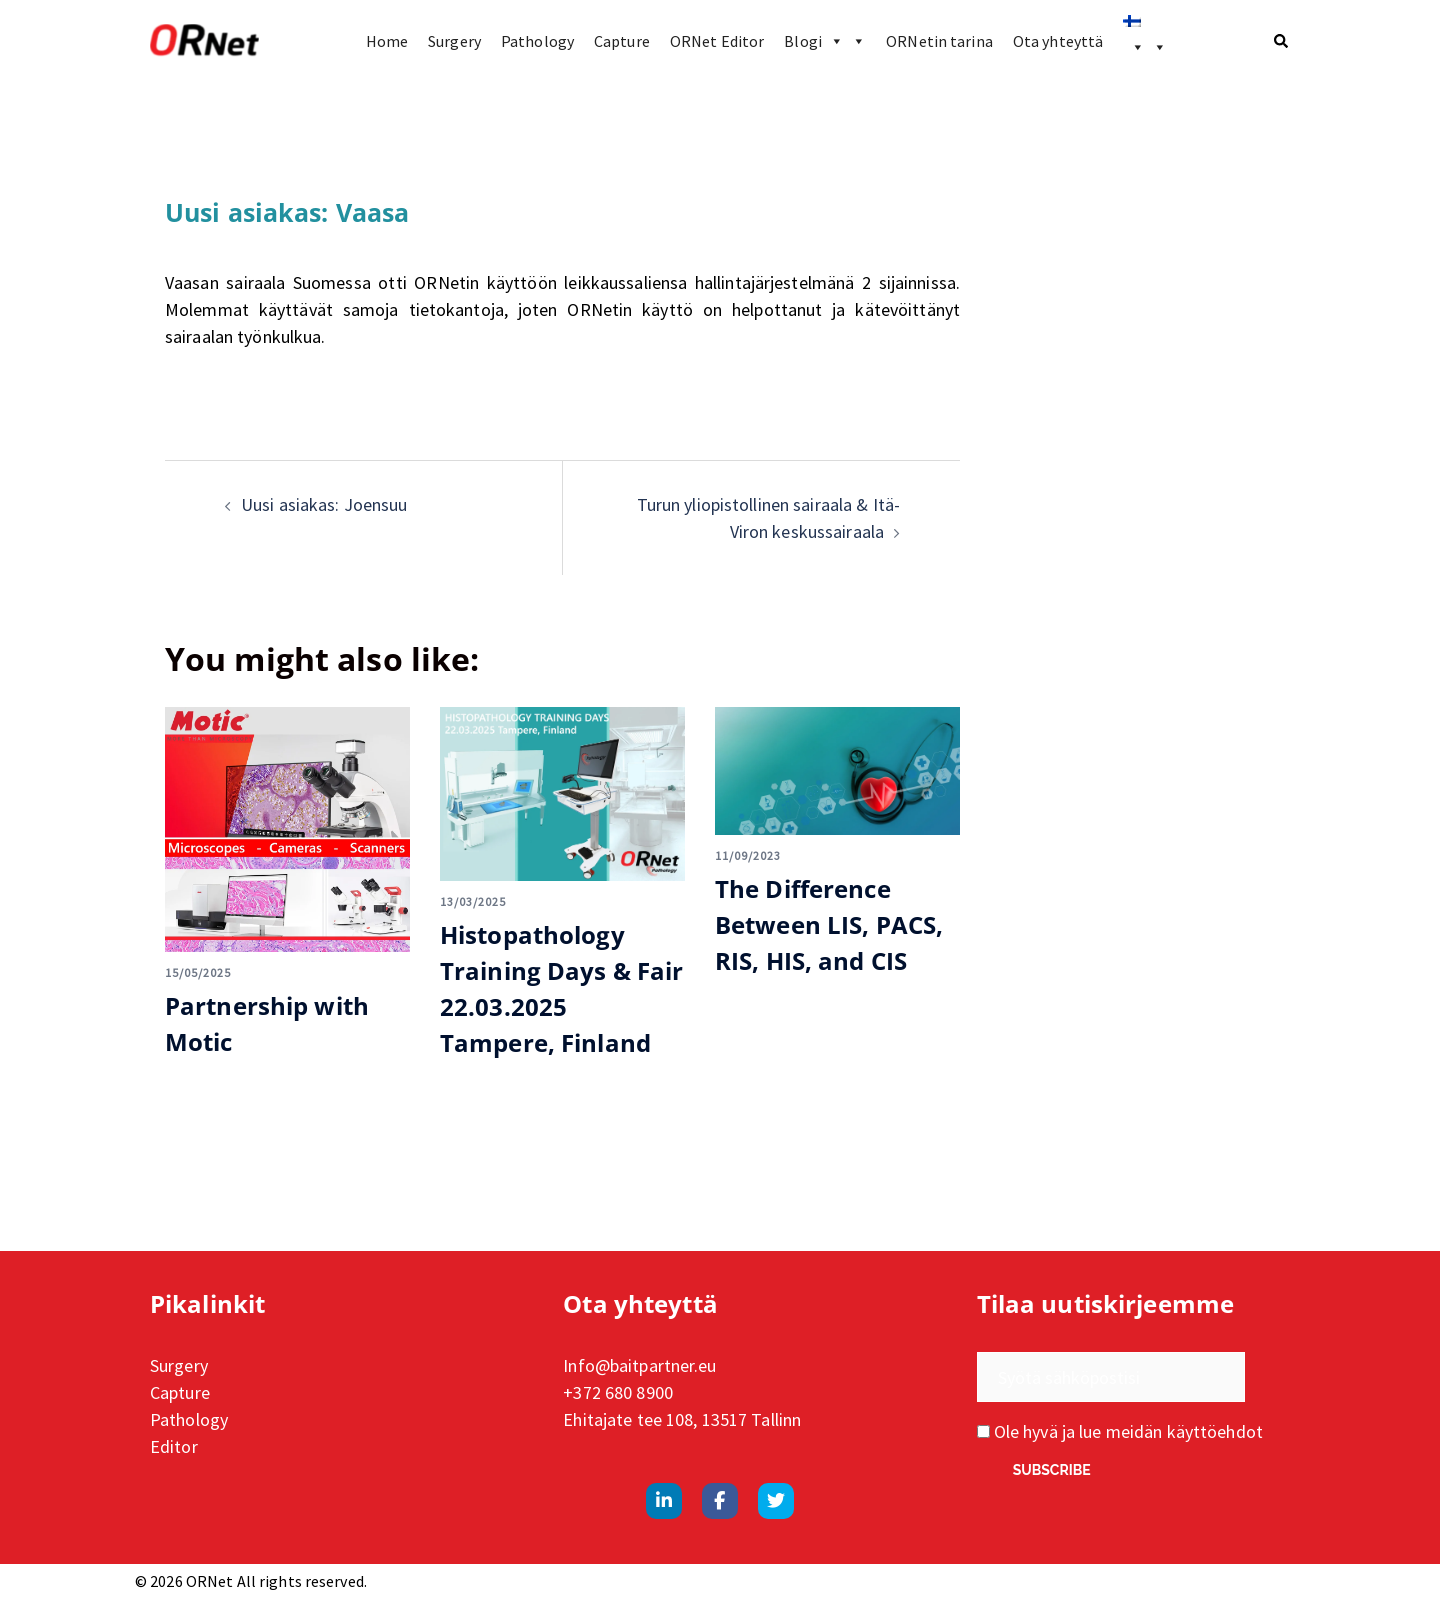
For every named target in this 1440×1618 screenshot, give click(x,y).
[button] (1282, 41)
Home (387, 41)
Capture (622, 41)
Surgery (454, 41)
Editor (174, 1446)
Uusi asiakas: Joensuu (324, 504)
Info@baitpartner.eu (639, 1365)
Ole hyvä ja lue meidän (1120, 1431)
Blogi (825, 41)
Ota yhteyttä (1058, 41)
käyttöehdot (1215, 1431)
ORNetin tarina (939, 41)
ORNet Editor (717, 41)
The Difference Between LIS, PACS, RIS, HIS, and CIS (829, 924)
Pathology (537, 41)
